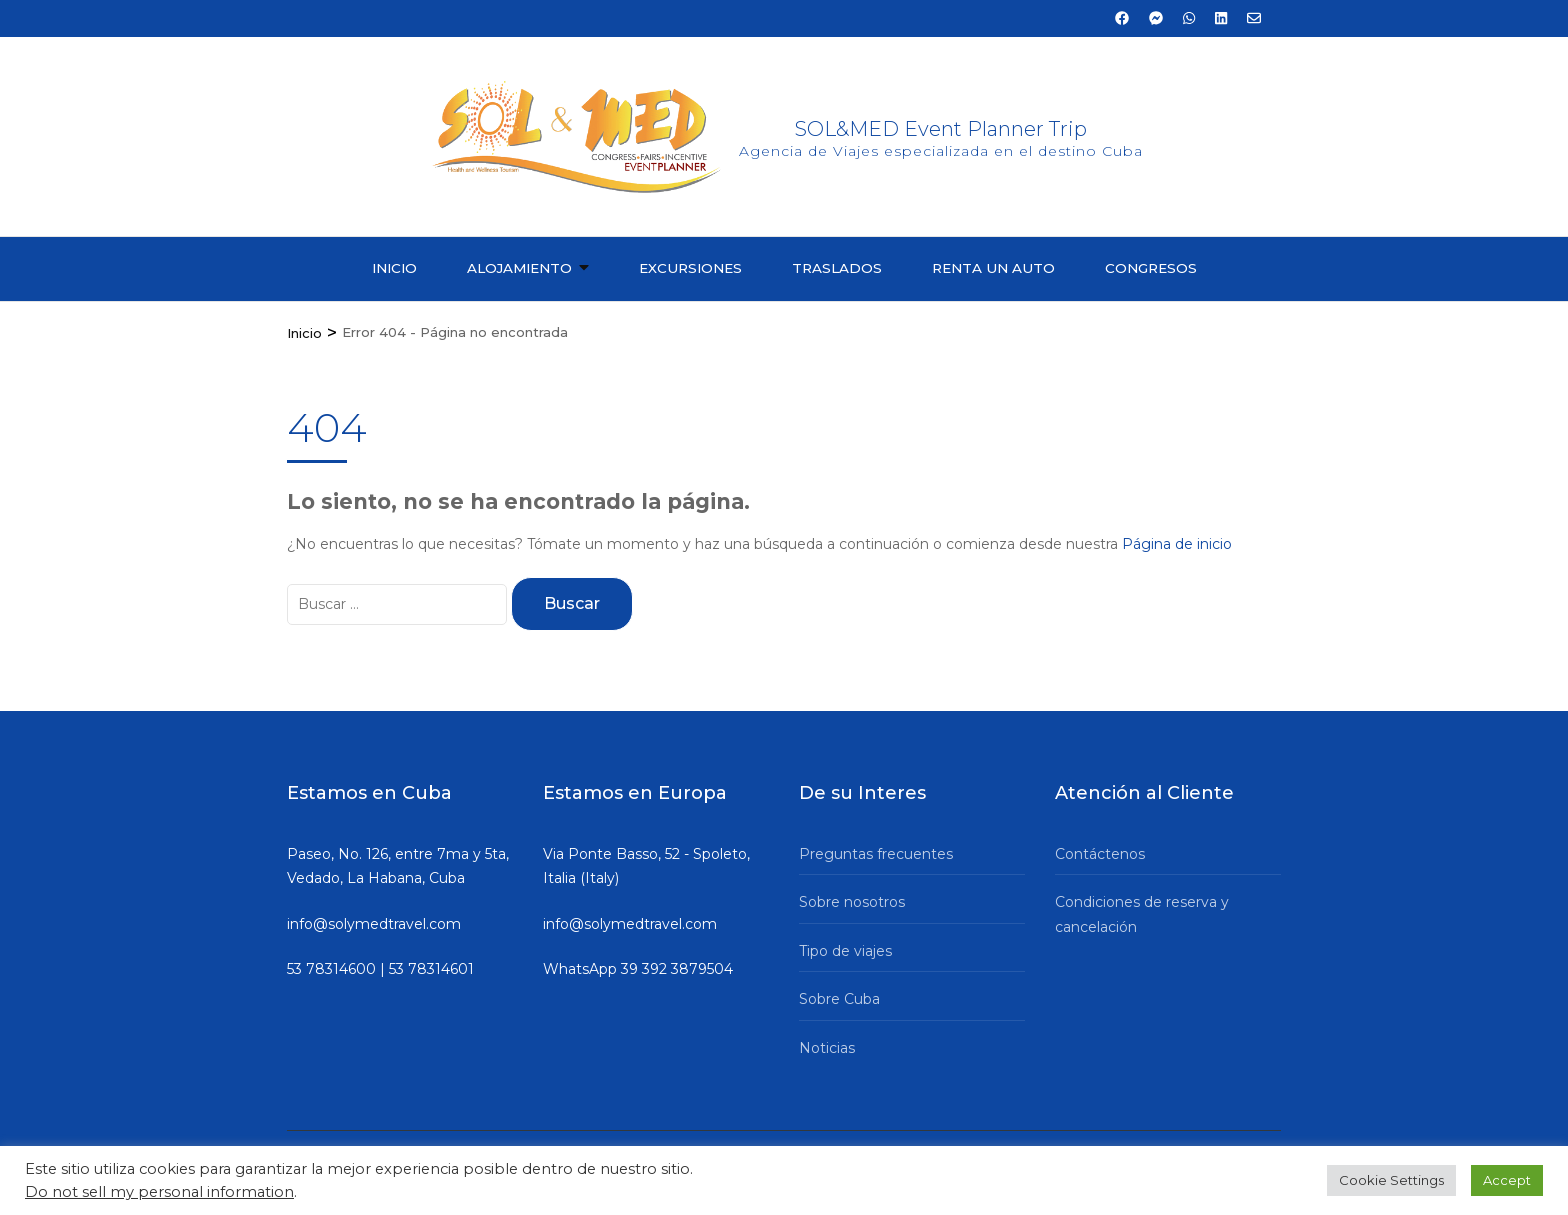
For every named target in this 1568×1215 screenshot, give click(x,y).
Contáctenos (1100, 854)
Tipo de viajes (845, 951)
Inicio (394, 268)
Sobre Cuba (839, 999)
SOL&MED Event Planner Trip (941, 129)
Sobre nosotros (852, 902)
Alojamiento (519, 268)
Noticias (827, 1048)
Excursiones (690, 268)
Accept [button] (1507, 1180)
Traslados (837, 268)
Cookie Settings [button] (1391, 1180)
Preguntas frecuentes (876, 854)
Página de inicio (1177, 544)
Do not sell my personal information (159, 1192)
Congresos (1151, 268)
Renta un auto (993, 268)
